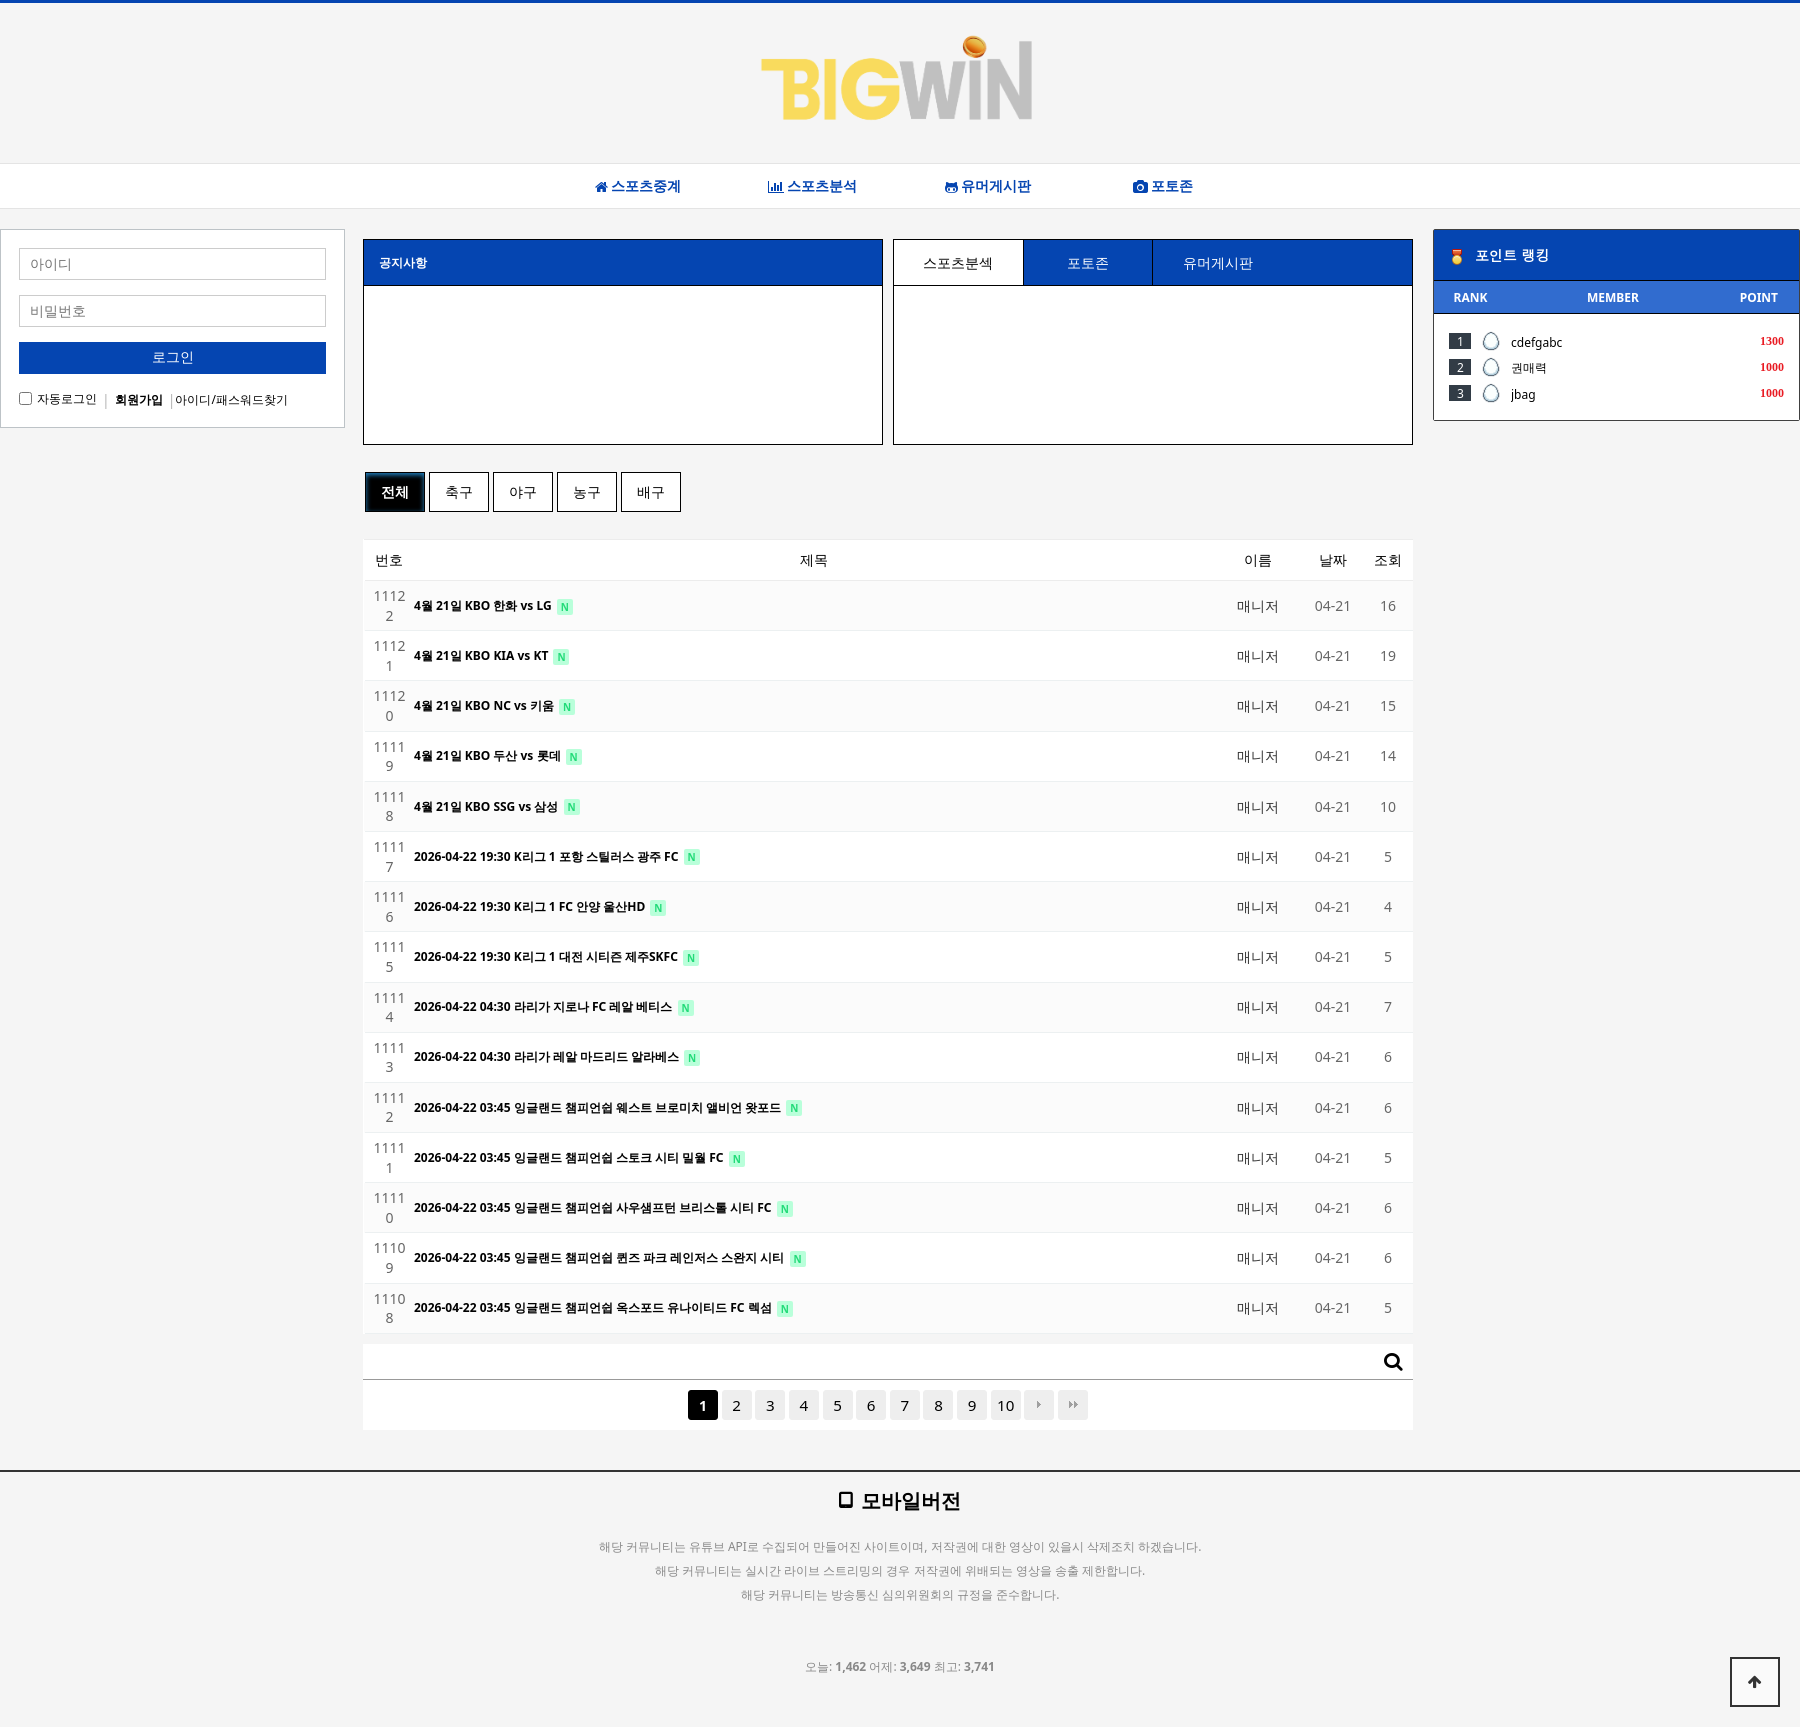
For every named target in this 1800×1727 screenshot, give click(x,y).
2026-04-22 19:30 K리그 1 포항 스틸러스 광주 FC (548, 856)
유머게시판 (988, 186)
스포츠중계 (638, 186)
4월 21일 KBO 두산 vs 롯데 (489, 755)
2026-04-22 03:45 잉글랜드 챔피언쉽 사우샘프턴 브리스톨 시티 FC (594, 1207)
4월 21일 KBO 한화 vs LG (484, 605)
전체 (395, 491)
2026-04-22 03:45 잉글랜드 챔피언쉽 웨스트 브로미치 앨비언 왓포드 (599, 1107)
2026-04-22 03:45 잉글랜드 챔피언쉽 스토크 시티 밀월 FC (570, 1157)
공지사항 (403, 262)
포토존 (1163, 186)
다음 (1039, 1405)
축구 (459, 491)
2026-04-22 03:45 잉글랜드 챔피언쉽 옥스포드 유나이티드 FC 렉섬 (594, 1307)
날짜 (1333, 559)
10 (1005, 1405)
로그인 (173, 357)
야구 (523, 491)
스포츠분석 (812, 186)
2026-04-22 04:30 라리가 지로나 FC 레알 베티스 (545, 1006)
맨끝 (1073, 1405)
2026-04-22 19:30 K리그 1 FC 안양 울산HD (531, 906)
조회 (1388, 559)
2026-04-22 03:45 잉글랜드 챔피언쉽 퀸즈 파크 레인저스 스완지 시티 (601, 1257)
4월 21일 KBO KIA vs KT (482, 655)
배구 (651, 491)
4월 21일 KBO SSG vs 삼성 (488, 806)
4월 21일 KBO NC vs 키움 (485, 705)
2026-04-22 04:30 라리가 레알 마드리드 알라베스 (548, 1056)
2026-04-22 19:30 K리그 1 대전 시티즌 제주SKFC (547, 956)
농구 (587, 491)
